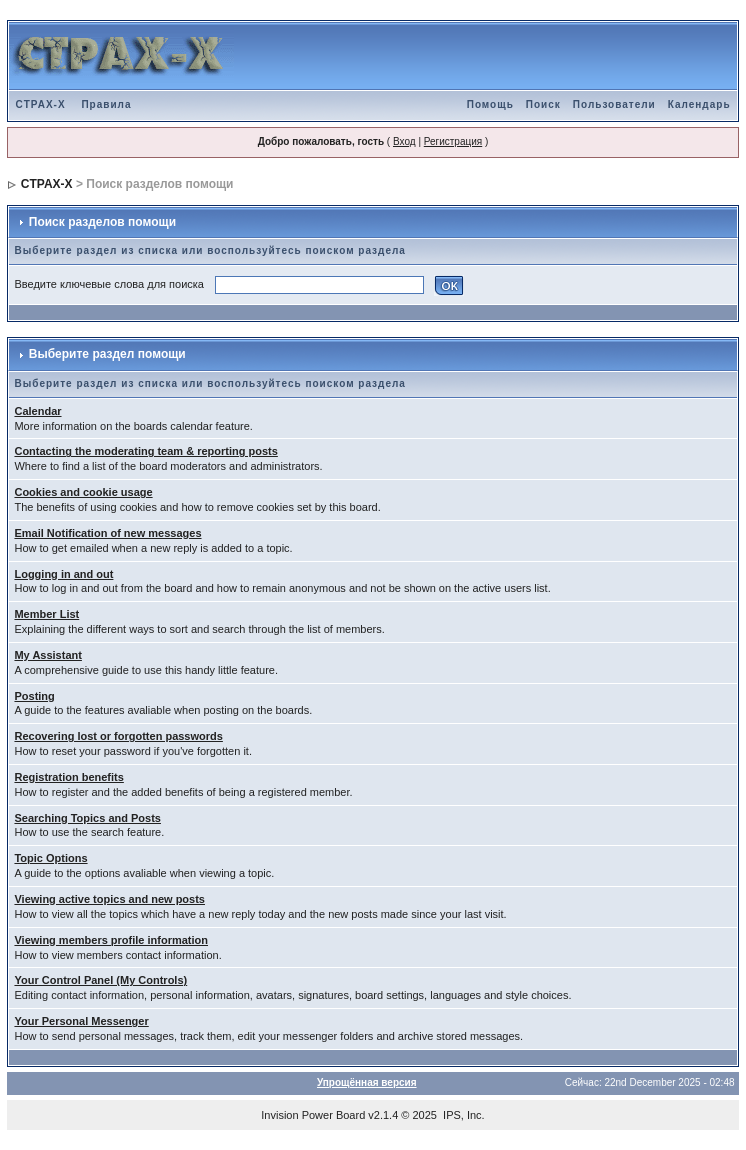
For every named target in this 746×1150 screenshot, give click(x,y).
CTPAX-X (40, 104)
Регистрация (453, 141)
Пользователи (614, 104)
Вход (404, 141)
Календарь (699, 104)
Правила (106, 104)
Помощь (490, 104)
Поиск (543, 104)
